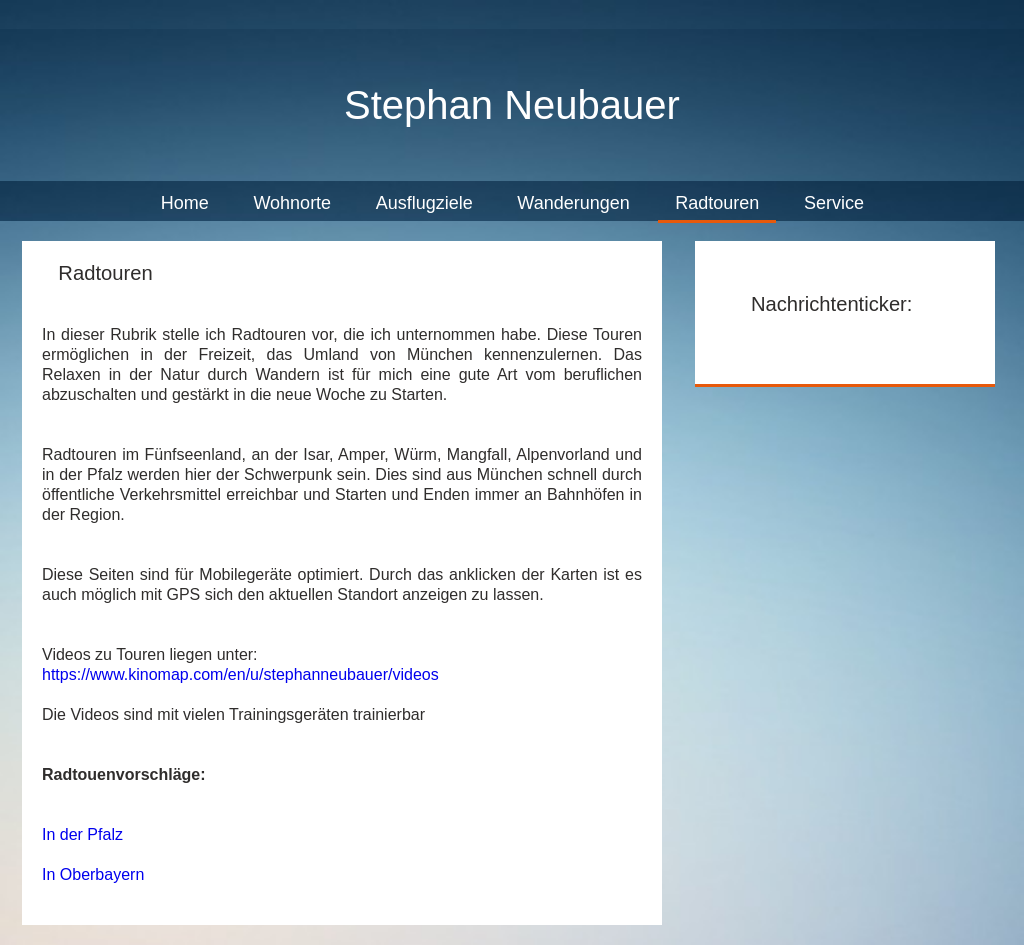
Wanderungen (575, 203)
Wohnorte (292, 203)
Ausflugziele (424, 203)
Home (185, 203)
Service (834, 203)
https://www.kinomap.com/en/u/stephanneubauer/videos (240, 674)
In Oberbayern (93, 874)
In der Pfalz (82, 834)
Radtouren (717, 203)
